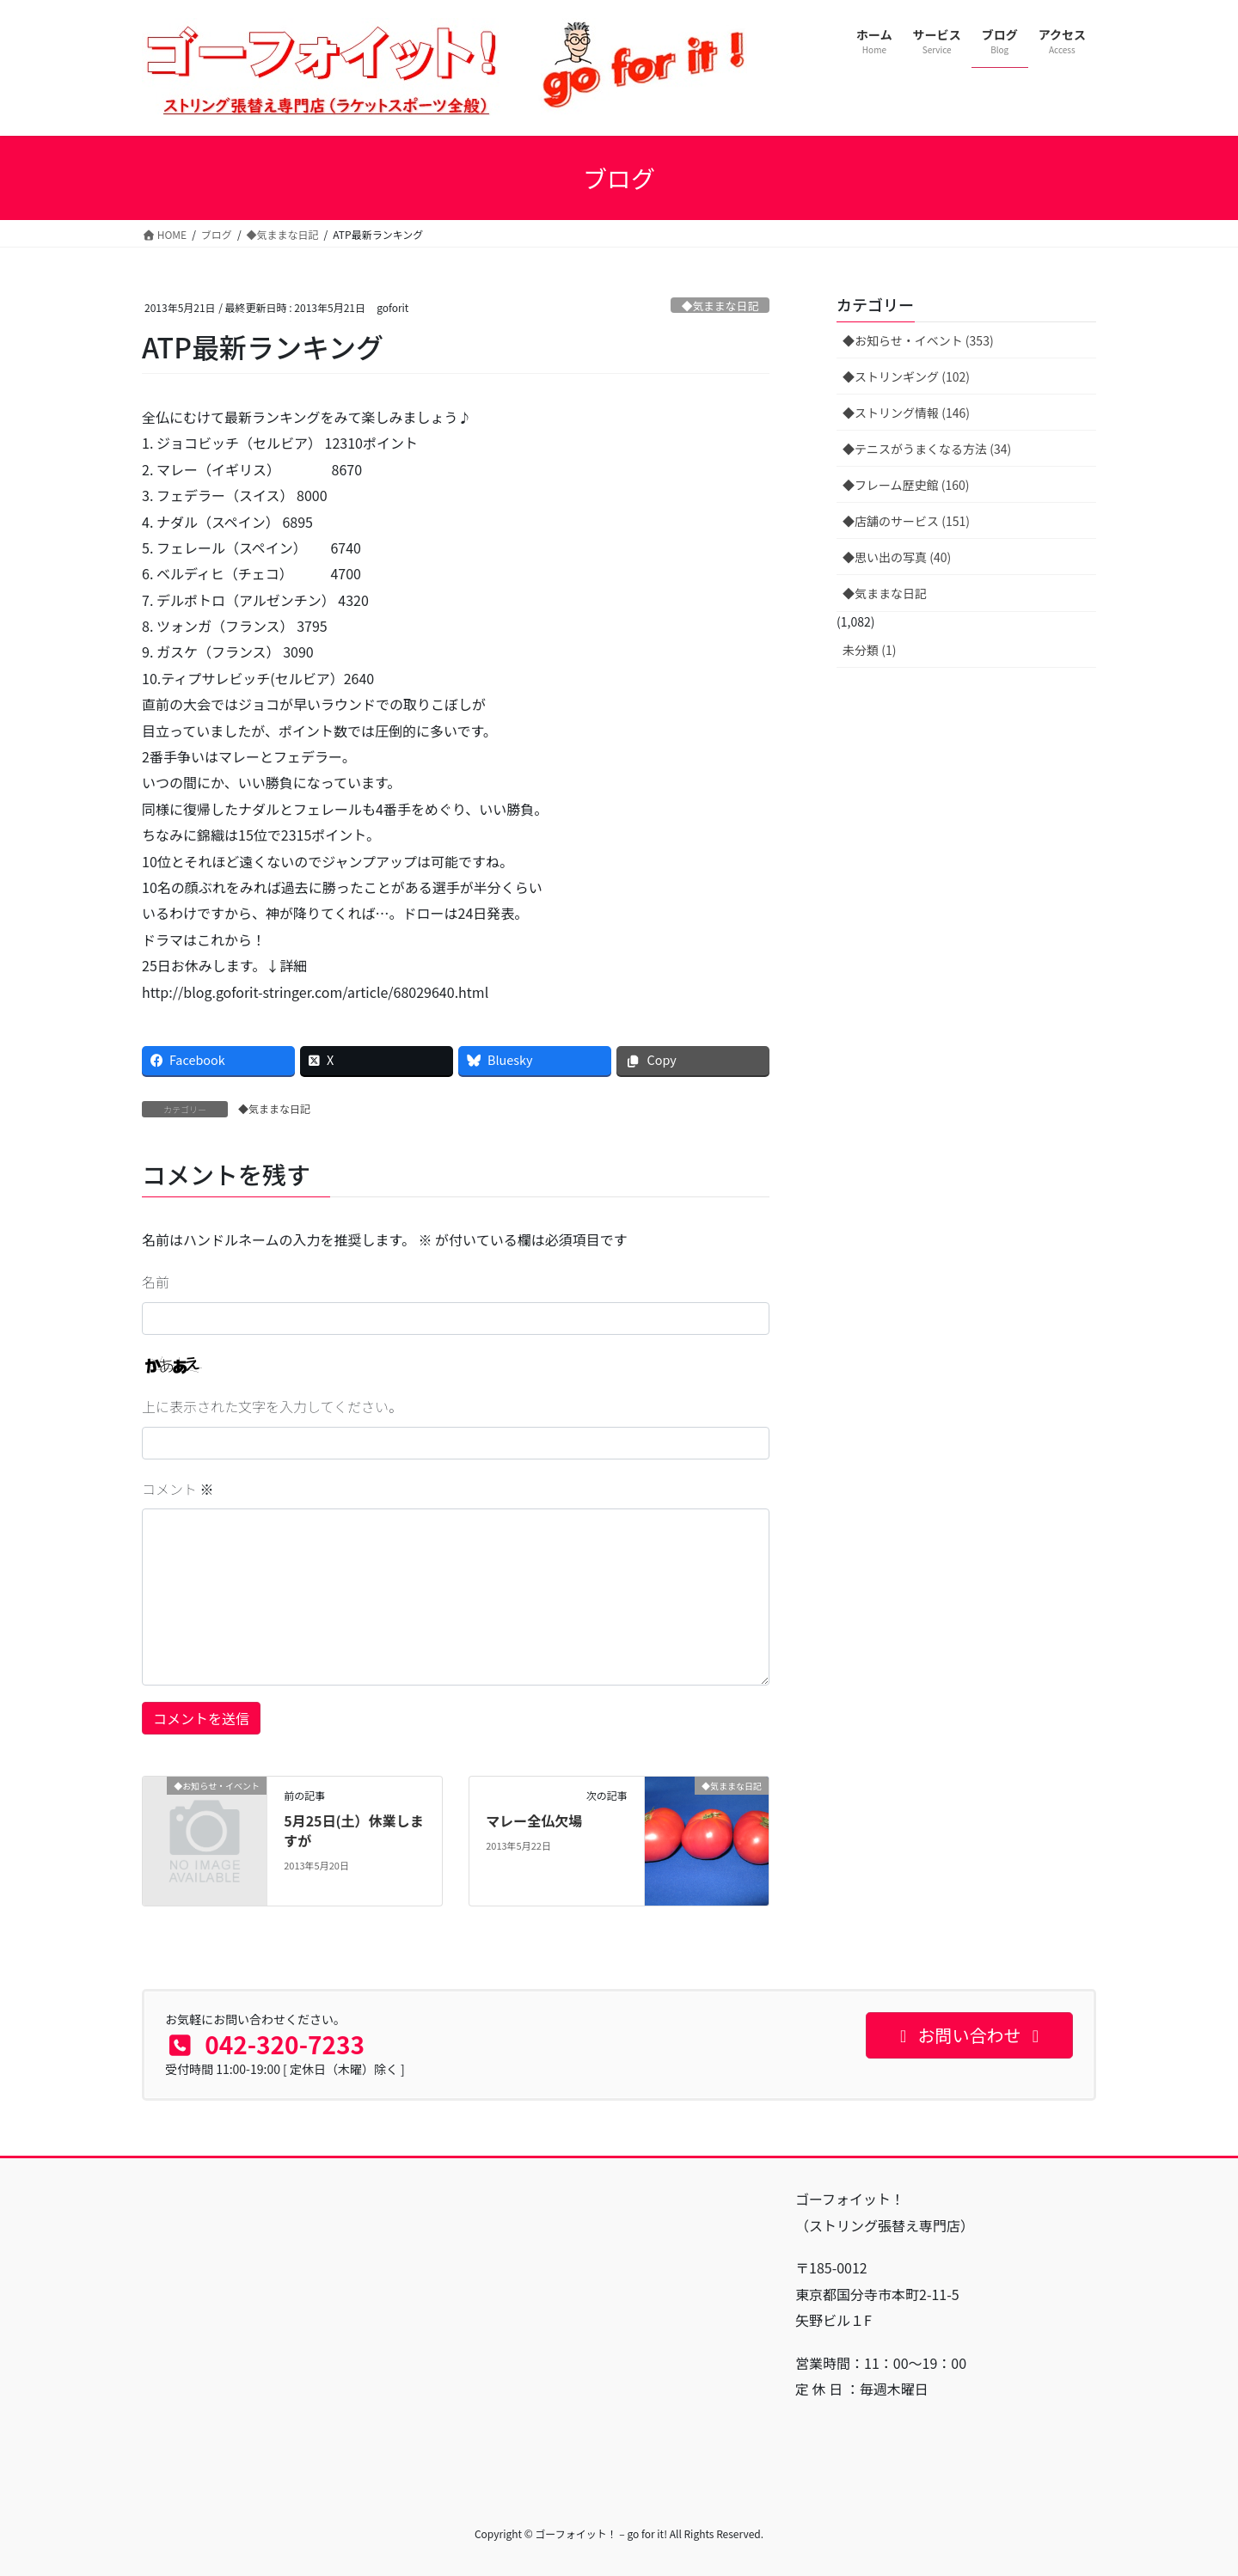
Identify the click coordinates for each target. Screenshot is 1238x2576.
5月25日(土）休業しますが (353, 1830)
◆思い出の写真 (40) (897, 557)
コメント (178, 1488)
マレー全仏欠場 (534, 1820)
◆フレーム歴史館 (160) (906, 484)
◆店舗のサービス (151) (906, 520)
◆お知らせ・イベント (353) (918, 340)
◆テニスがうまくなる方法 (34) (927, 448)
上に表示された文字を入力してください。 (272, 1406)
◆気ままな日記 (720, 305)
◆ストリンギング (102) (906, 376)
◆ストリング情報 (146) (906, 412)
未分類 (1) (869, 649)
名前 (155, 1281)
